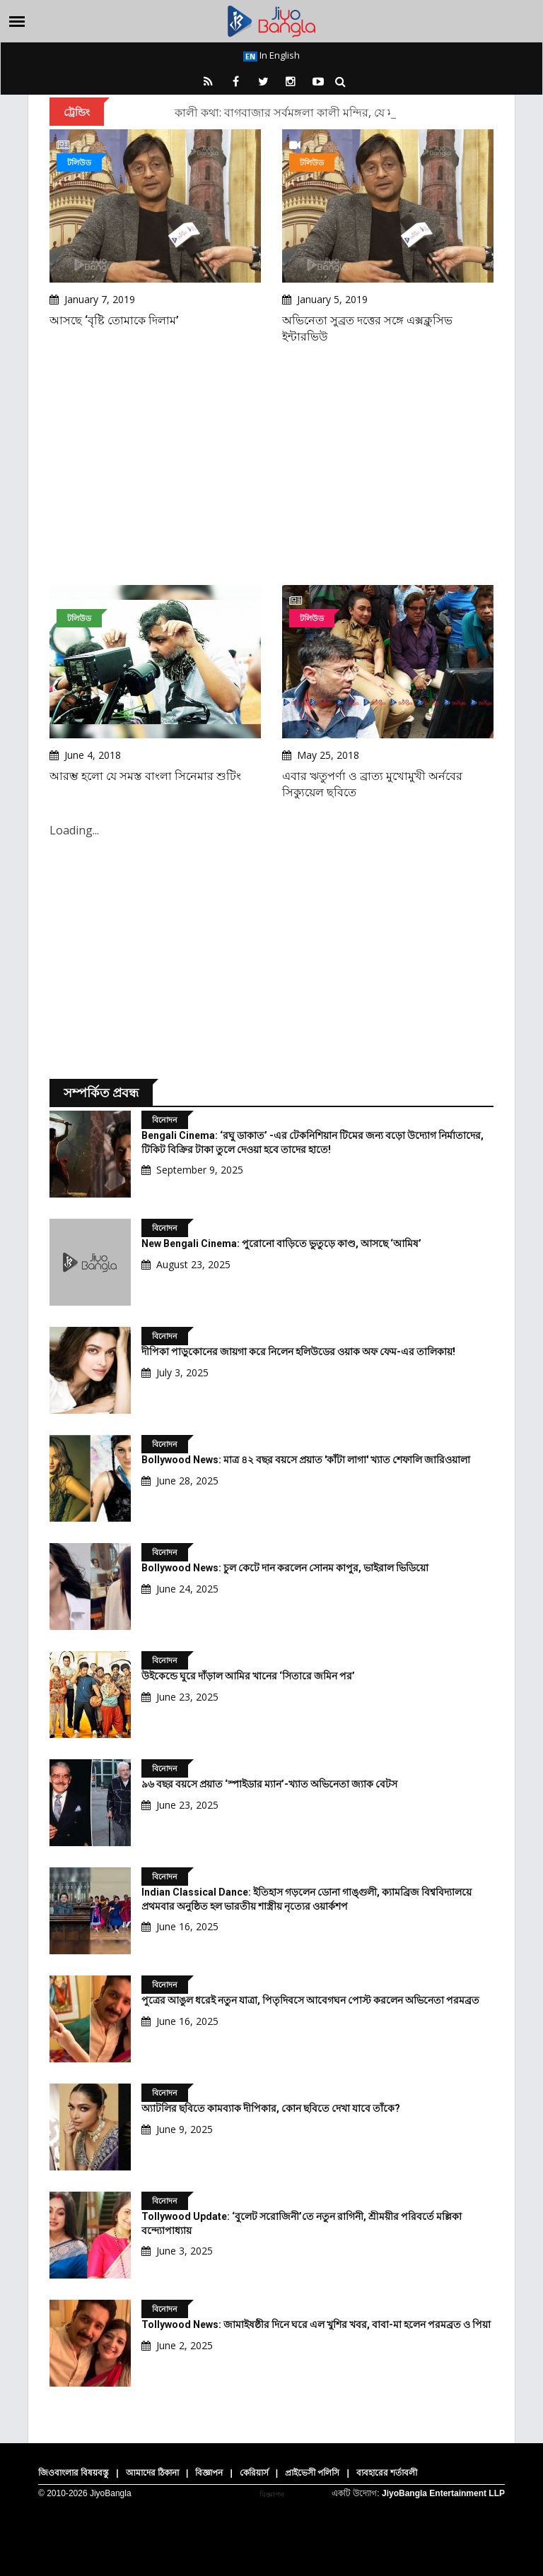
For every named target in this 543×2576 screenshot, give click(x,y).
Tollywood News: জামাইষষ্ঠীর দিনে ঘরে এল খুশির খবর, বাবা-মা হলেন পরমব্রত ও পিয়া (316, 2324)
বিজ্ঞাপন (209, 2473)
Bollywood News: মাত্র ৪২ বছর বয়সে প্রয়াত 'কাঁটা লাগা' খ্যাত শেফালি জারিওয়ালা (305, 1459)
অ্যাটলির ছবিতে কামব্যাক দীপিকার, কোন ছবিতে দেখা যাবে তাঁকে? (270, 2108)
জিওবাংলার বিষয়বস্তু (73, 2473)
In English (271, 55)
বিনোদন (164, 1119)
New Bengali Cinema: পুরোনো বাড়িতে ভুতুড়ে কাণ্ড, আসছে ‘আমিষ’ (281, 1243)
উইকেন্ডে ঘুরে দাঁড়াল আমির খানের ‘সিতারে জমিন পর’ (248, 1676)
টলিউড (79, 162)
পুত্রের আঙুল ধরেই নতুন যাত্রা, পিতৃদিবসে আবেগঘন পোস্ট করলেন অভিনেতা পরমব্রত (310, 2000)
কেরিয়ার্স (254, 2473)
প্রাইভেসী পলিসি (312, 2473)
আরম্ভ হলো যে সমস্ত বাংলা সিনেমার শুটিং (145, 776)
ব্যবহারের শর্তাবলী (386, 2473)
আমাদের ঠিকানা (152, 2473)
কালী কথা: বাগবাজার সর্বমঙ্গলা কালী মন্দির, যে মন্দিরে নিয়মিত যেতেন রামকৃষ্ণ (350, 112)
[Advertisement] (271, 465)
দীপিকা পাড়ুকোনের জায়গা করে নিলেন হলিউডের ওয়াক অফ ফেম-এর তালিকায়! (298, 1351)
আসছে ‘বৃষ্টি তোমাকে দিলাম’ (114, 320)
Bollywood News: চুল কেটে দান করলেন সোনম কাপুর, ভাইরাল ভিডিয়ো (284, 1567)
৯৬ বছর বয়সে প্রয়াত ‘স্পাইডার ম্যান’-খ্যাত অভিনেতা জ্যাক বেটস (269, 1784)
